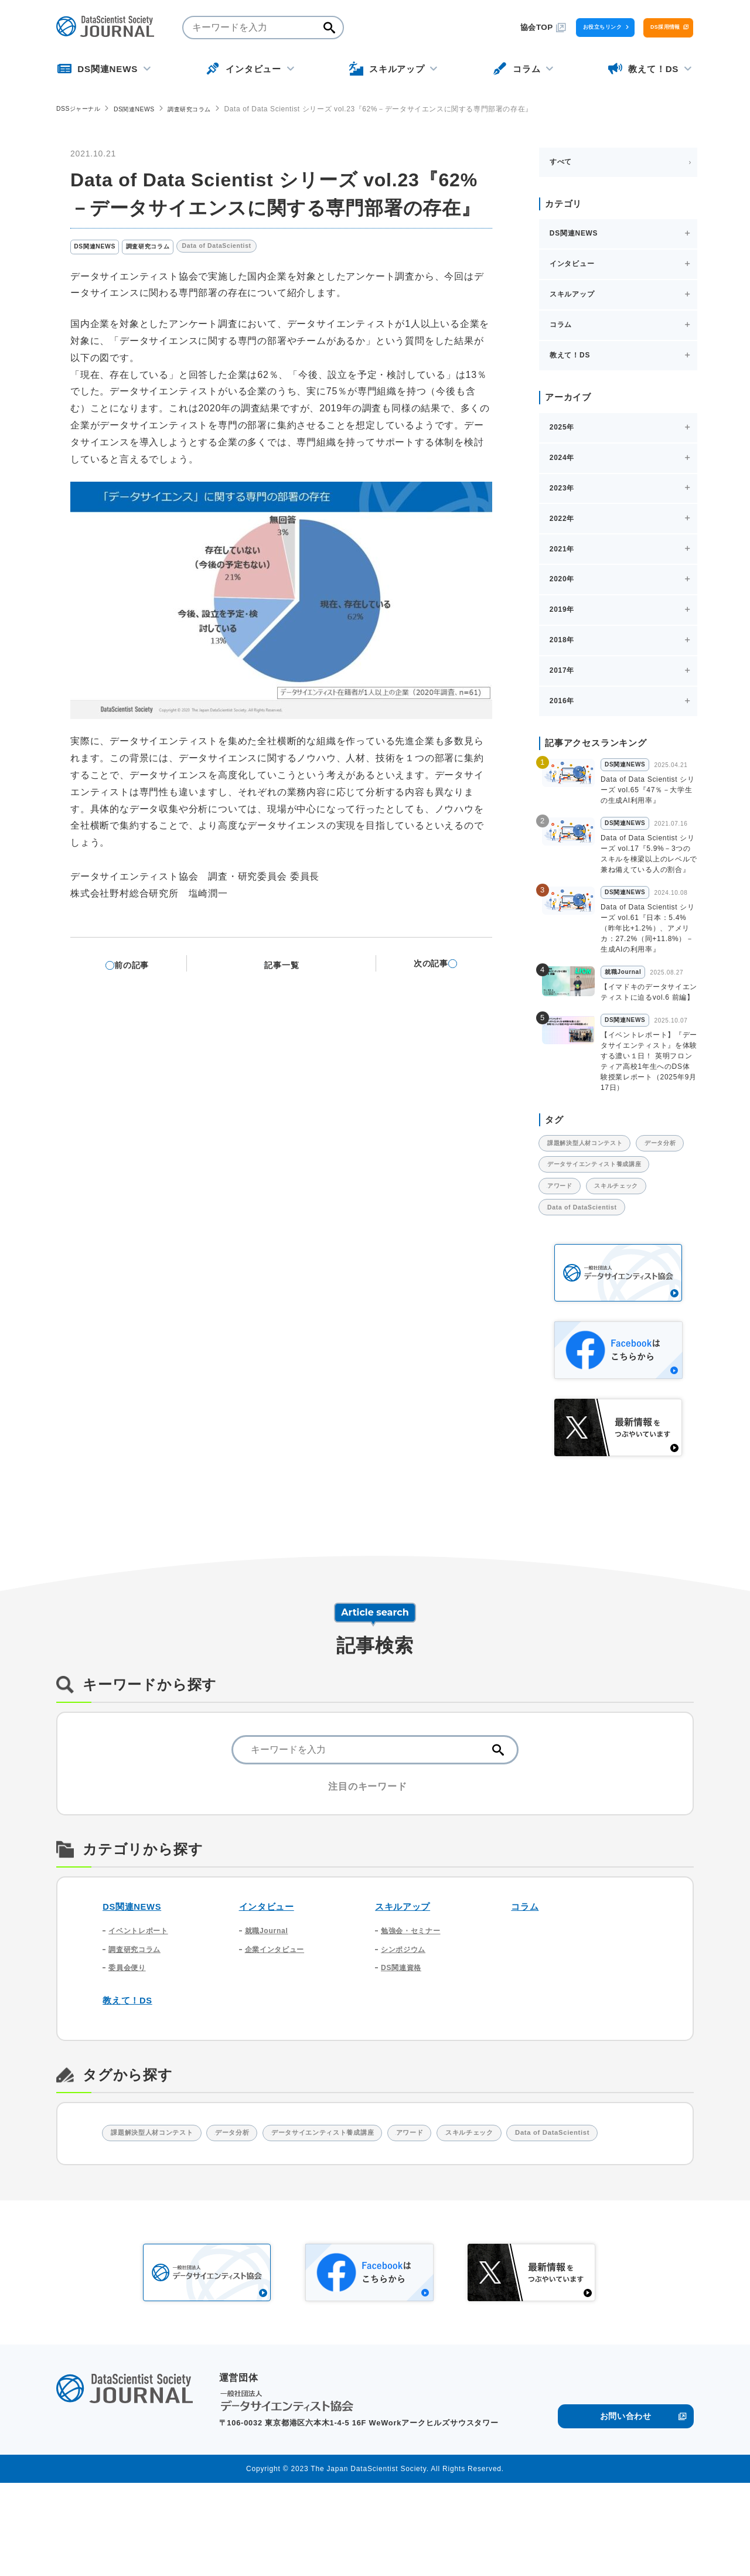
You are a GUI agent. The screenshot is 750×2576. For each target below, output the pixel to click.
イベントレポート (143, 1989)
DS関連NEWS (145, 109)
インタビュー (270, 1963)
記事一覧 (288, 965)
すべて (561, 161)
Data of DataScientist (242, 248)
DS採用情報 (643, 27)
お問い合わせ (625, 2507)
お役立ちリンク (535, 27)
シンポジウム (407, 2010)
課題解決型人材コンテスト (595, 1165)
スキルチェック (636, 1239)
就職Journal (270, 1989)
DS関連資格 (404, 2031)
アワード (565, 1239)
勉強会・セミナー (415, 1989)
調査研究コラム (208, 109)
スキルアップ (406, 1963)
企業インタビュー (279, 2010)
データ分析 (569, 1190)
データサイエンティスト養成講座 (607, 1215)
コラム (526, 1963)
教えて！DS (131, 2065)
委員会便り (130, 2031)
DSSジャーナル (82, 108)
